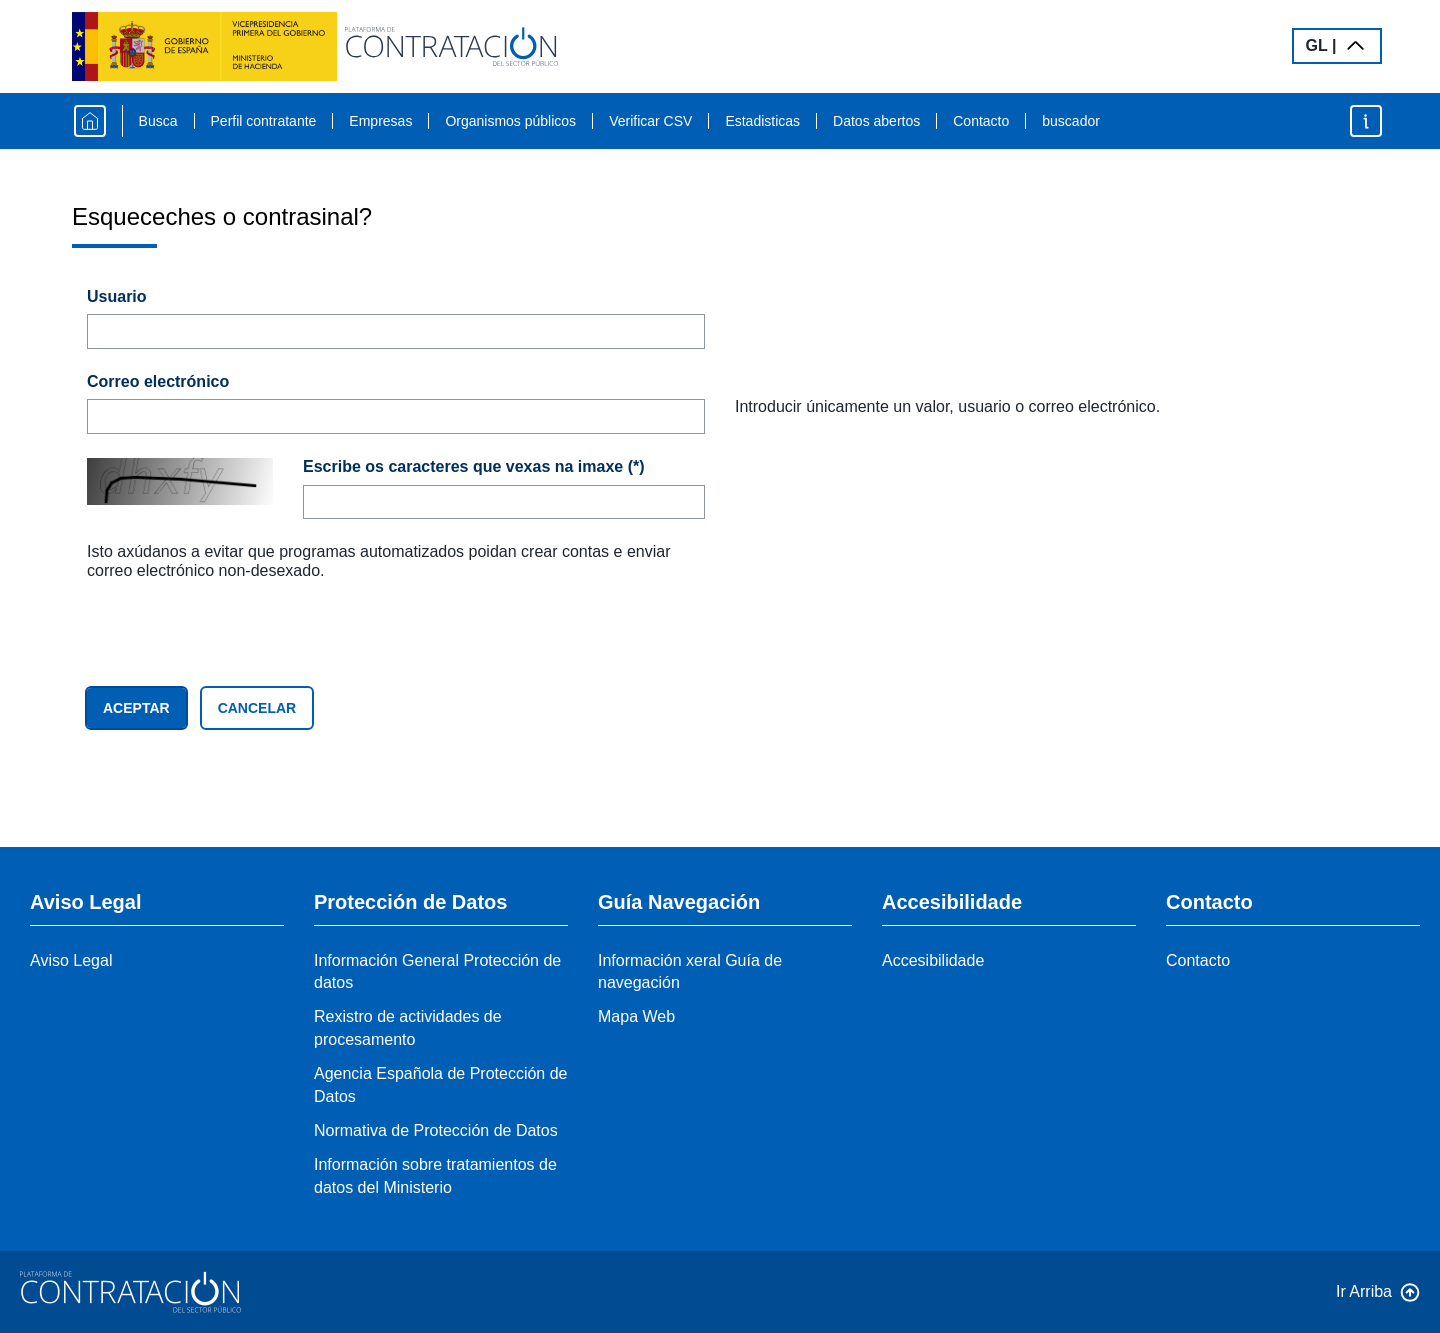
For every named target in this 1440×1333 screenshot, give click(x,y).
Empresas (380, 121)
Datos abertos (876, 121)
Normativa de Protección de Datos (436, 1130)
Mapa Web (636, 1016)
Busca (158, 121)
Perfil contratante (264, 121)
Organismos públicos (510, 121)
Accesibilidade (933, 960)
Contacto (981, 121)
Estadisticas (762, 121)
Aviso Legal (71, 960)
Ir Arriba (1364, 1291)
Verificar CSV (650, 121)
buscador (1071, 121)
